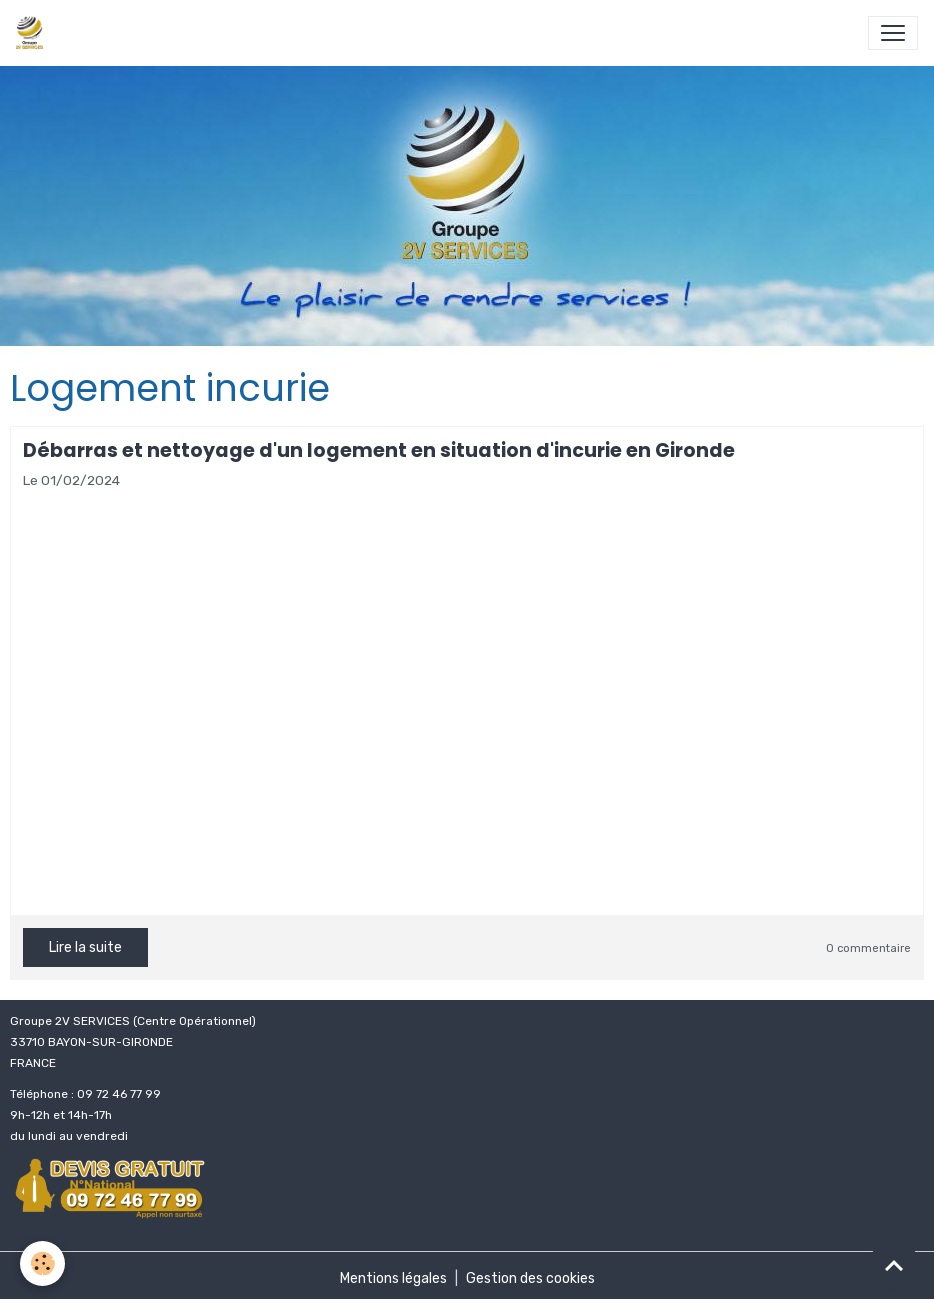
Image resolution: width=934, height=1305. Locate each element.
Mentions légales (393, 1278)
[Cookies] (42, 1263)
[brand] (33, 33)
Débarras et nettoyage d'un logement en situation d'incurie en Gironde (379, 450)
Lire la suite (85, 947)
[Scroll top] (894, 1265)
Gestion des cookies (530, 1278)
